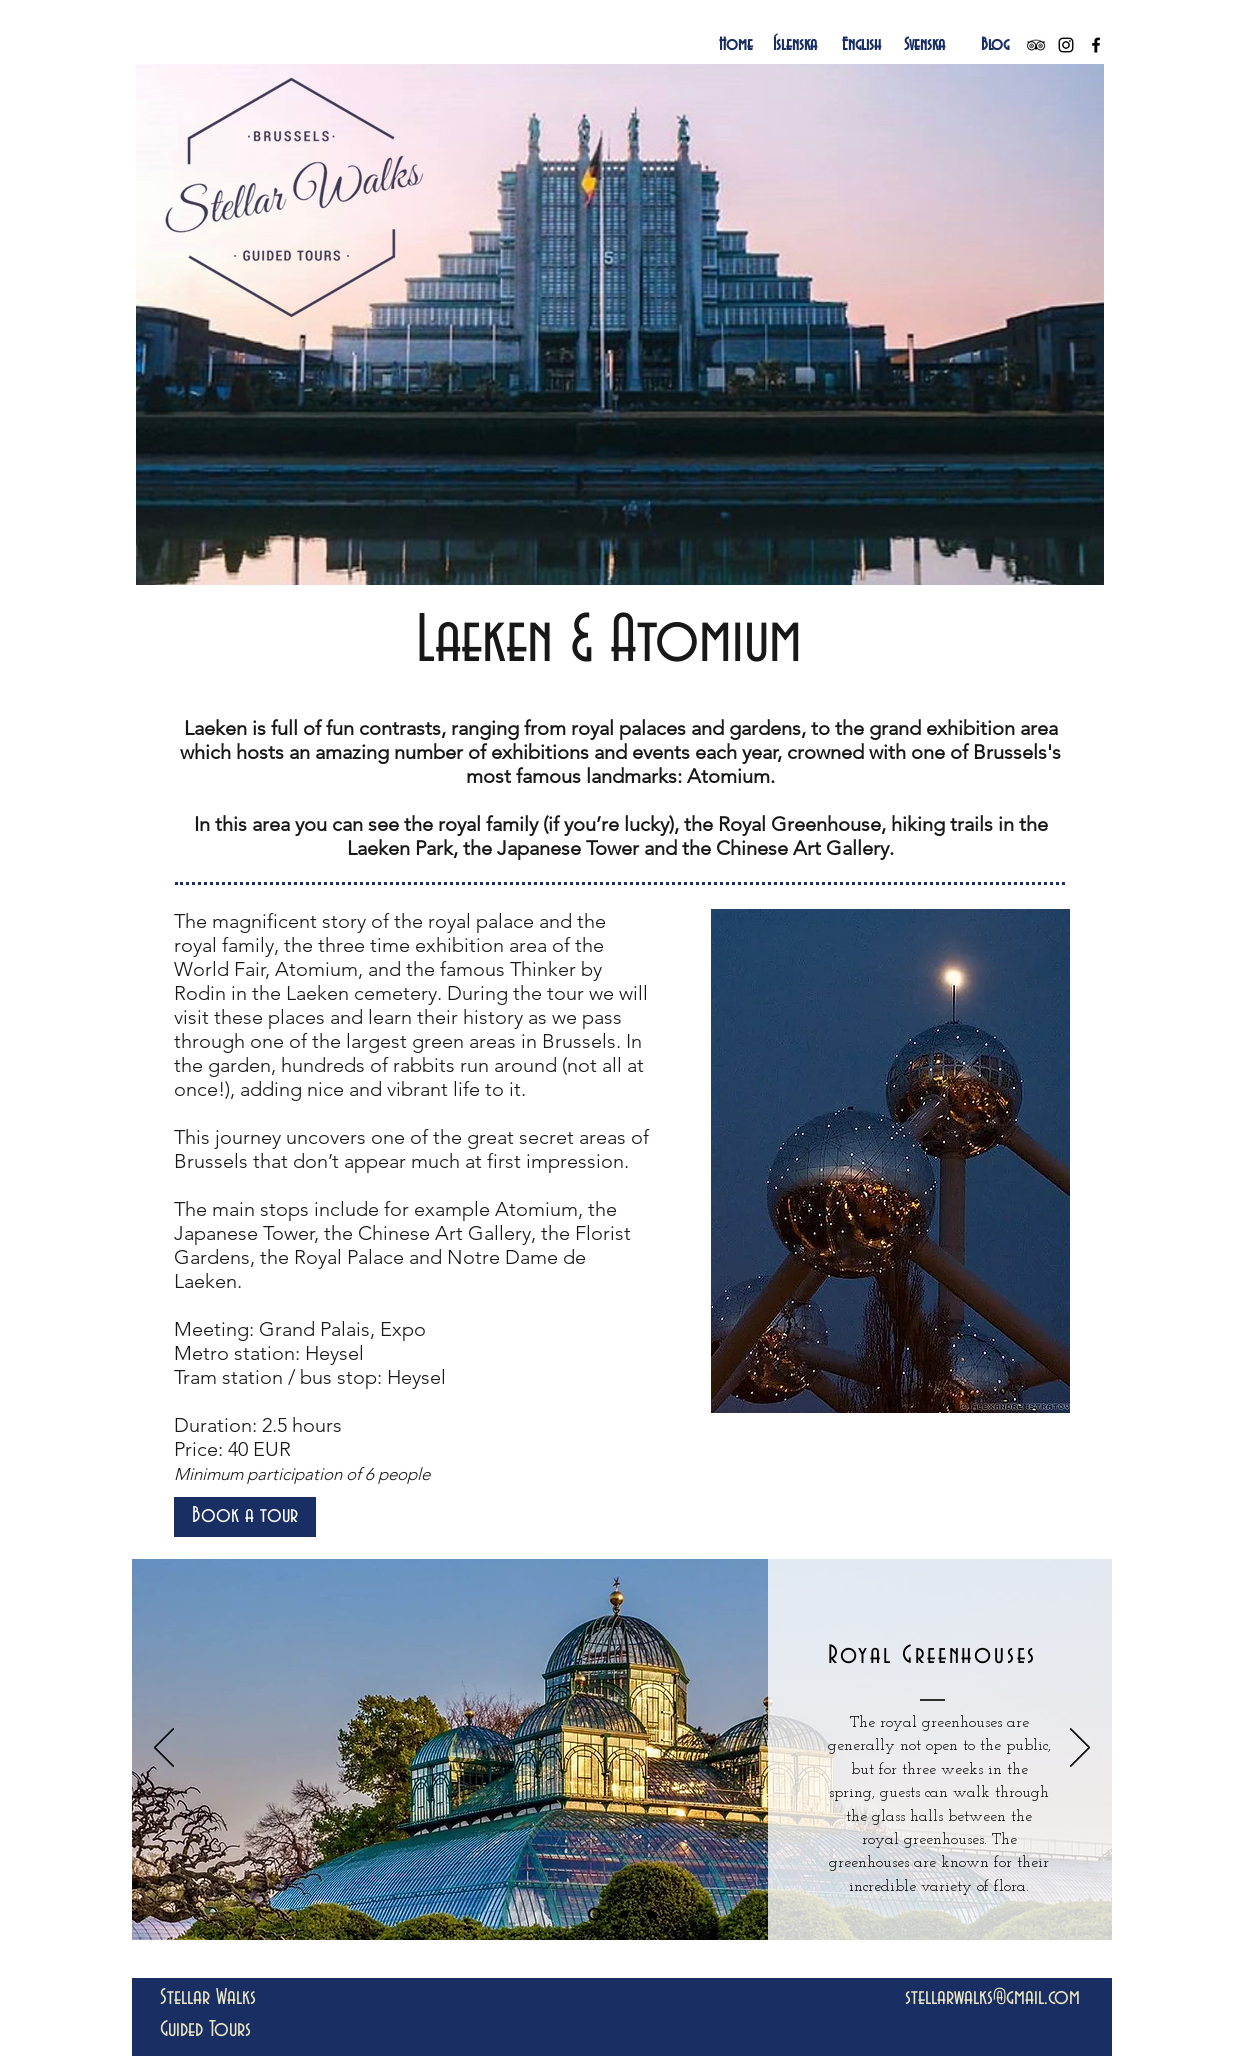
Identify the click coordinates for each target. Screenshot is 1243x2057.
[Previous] (164, 1749)
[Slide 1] (594, 1914)
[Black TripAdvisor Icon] (1036, 45)
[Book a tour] (245, 1517)
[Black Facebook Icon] (1096, 45)
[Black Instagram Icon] (1066, 45)
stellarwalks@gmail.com (992, 1998)
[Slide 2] (624, 1914)
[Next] (1080, 1749)
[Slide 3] (651, 1914)
